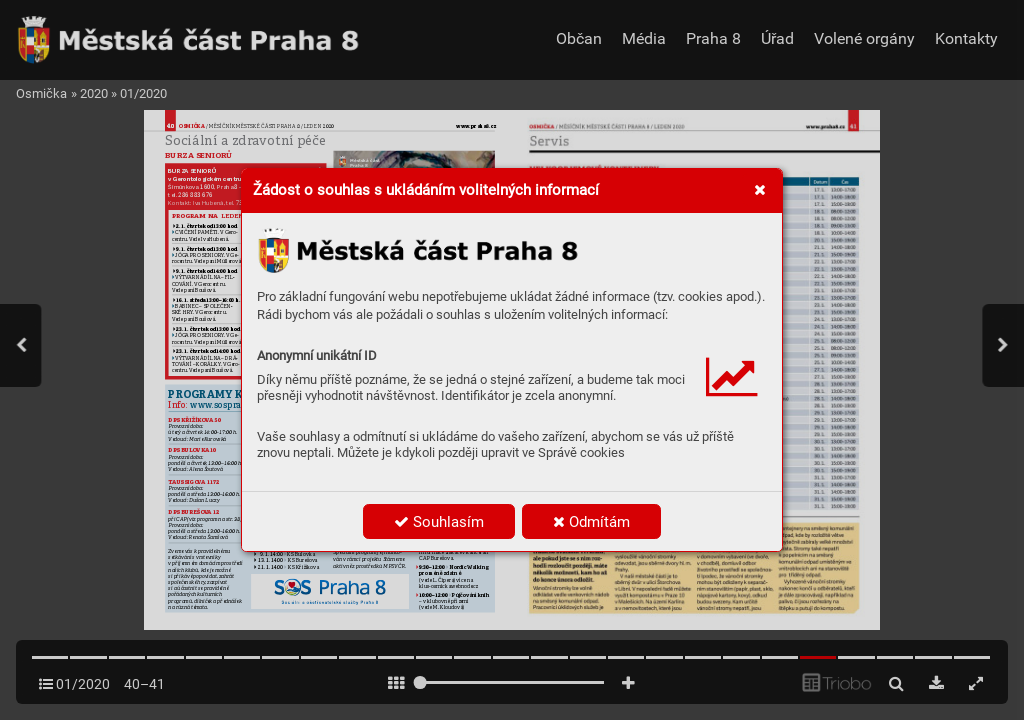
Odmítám (591, 522)
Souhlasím (439, 522)
